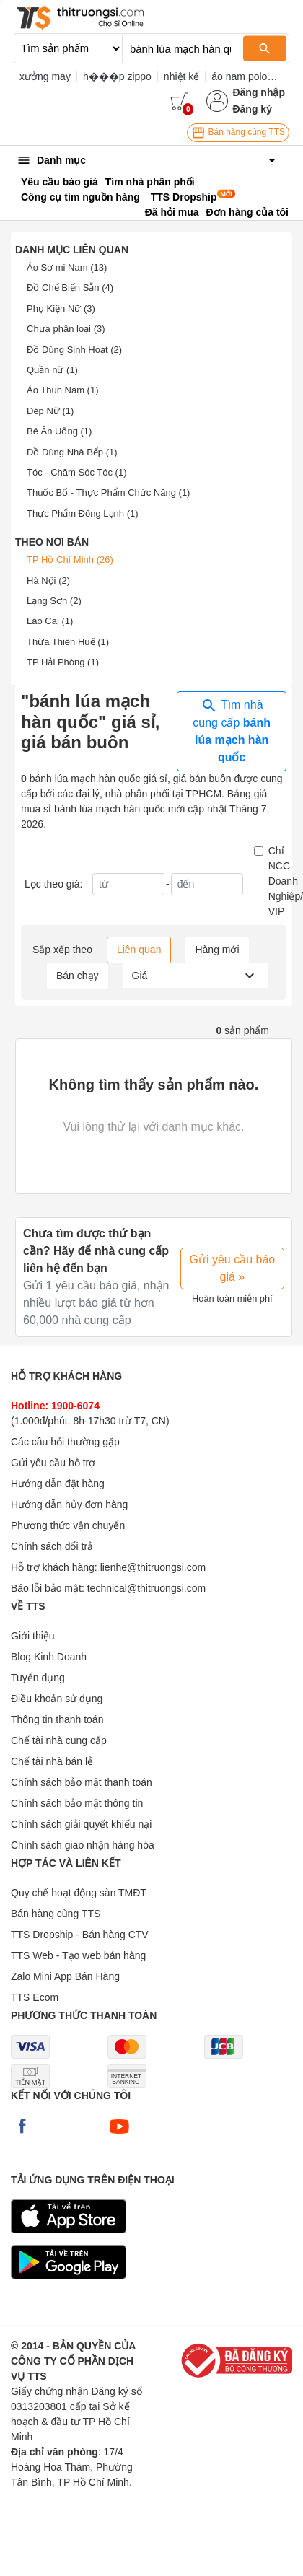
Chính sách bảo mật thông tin (77, 1803)
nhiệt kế (181, 76)
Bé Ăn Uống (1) (59, 431)
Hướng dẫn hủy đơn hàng (69, 1504)
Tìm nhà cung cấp (232, 730)
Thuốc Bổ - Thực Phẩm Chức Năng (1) (108, 492)
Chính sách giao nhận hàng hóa (82, 1845)
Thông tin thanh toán (57, 1719)
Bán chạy (77, 975)
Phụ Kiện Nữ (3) (61, 308)
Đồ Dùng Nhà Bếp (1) (72, 452)
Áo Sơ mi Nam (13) (67, 267)
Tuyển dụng (38, 1677)
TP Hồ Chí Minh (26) (70, 559)
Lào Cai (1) (50, 620)
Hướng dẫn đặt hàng (58, 1483)
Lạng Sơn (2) (54, 600)
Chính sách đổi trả (52, 1546)
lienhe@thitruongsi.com (153, 1567)
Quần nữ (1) (52, 369)
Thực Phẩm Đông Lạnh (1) (83, 513)
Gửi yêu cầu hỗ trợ (53, 1462)
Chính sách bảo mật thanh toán (81, 1782)
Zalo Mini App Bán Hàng (65, 1976)
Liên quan (139, 949)
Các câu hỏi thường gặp (65, 1441)
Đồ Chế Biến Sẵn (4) (70, 287)
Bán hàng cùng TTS (238, 133)
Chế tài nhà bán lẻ (52, 1761)
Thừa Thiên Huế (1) (68, 641)
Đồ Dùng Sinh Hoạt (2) (74, 349)
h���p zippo (117, 76)
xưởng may (45, 76)
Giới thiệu (33, 1636)
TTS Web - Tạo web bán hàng (78, 1955)
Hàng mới (217, 949)
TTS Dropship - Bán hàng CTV (80, 1934)
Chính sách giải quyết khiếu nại (81, 1824)
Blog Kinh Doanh (49, 1656)
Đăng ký (251, 109)
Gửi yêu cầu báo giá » (233, 1268)
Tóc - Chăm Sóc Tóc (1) (76, 472)
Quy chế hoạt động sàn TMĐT (78, 1892)
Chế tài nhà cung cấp (59, 1740)
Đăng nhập (258, 92)
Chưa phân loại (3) (66, 328)
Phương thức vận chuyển (68, 1525)
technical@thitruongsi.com (146, 1588)
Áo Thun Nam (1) (62, 390)
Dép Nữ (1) (50, 411)
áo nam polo (239, 76)
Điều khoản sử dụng (56, 1698)
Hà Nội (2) (48, 580)
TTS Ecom (34, 1997)
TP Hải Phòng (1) (63, 662)
